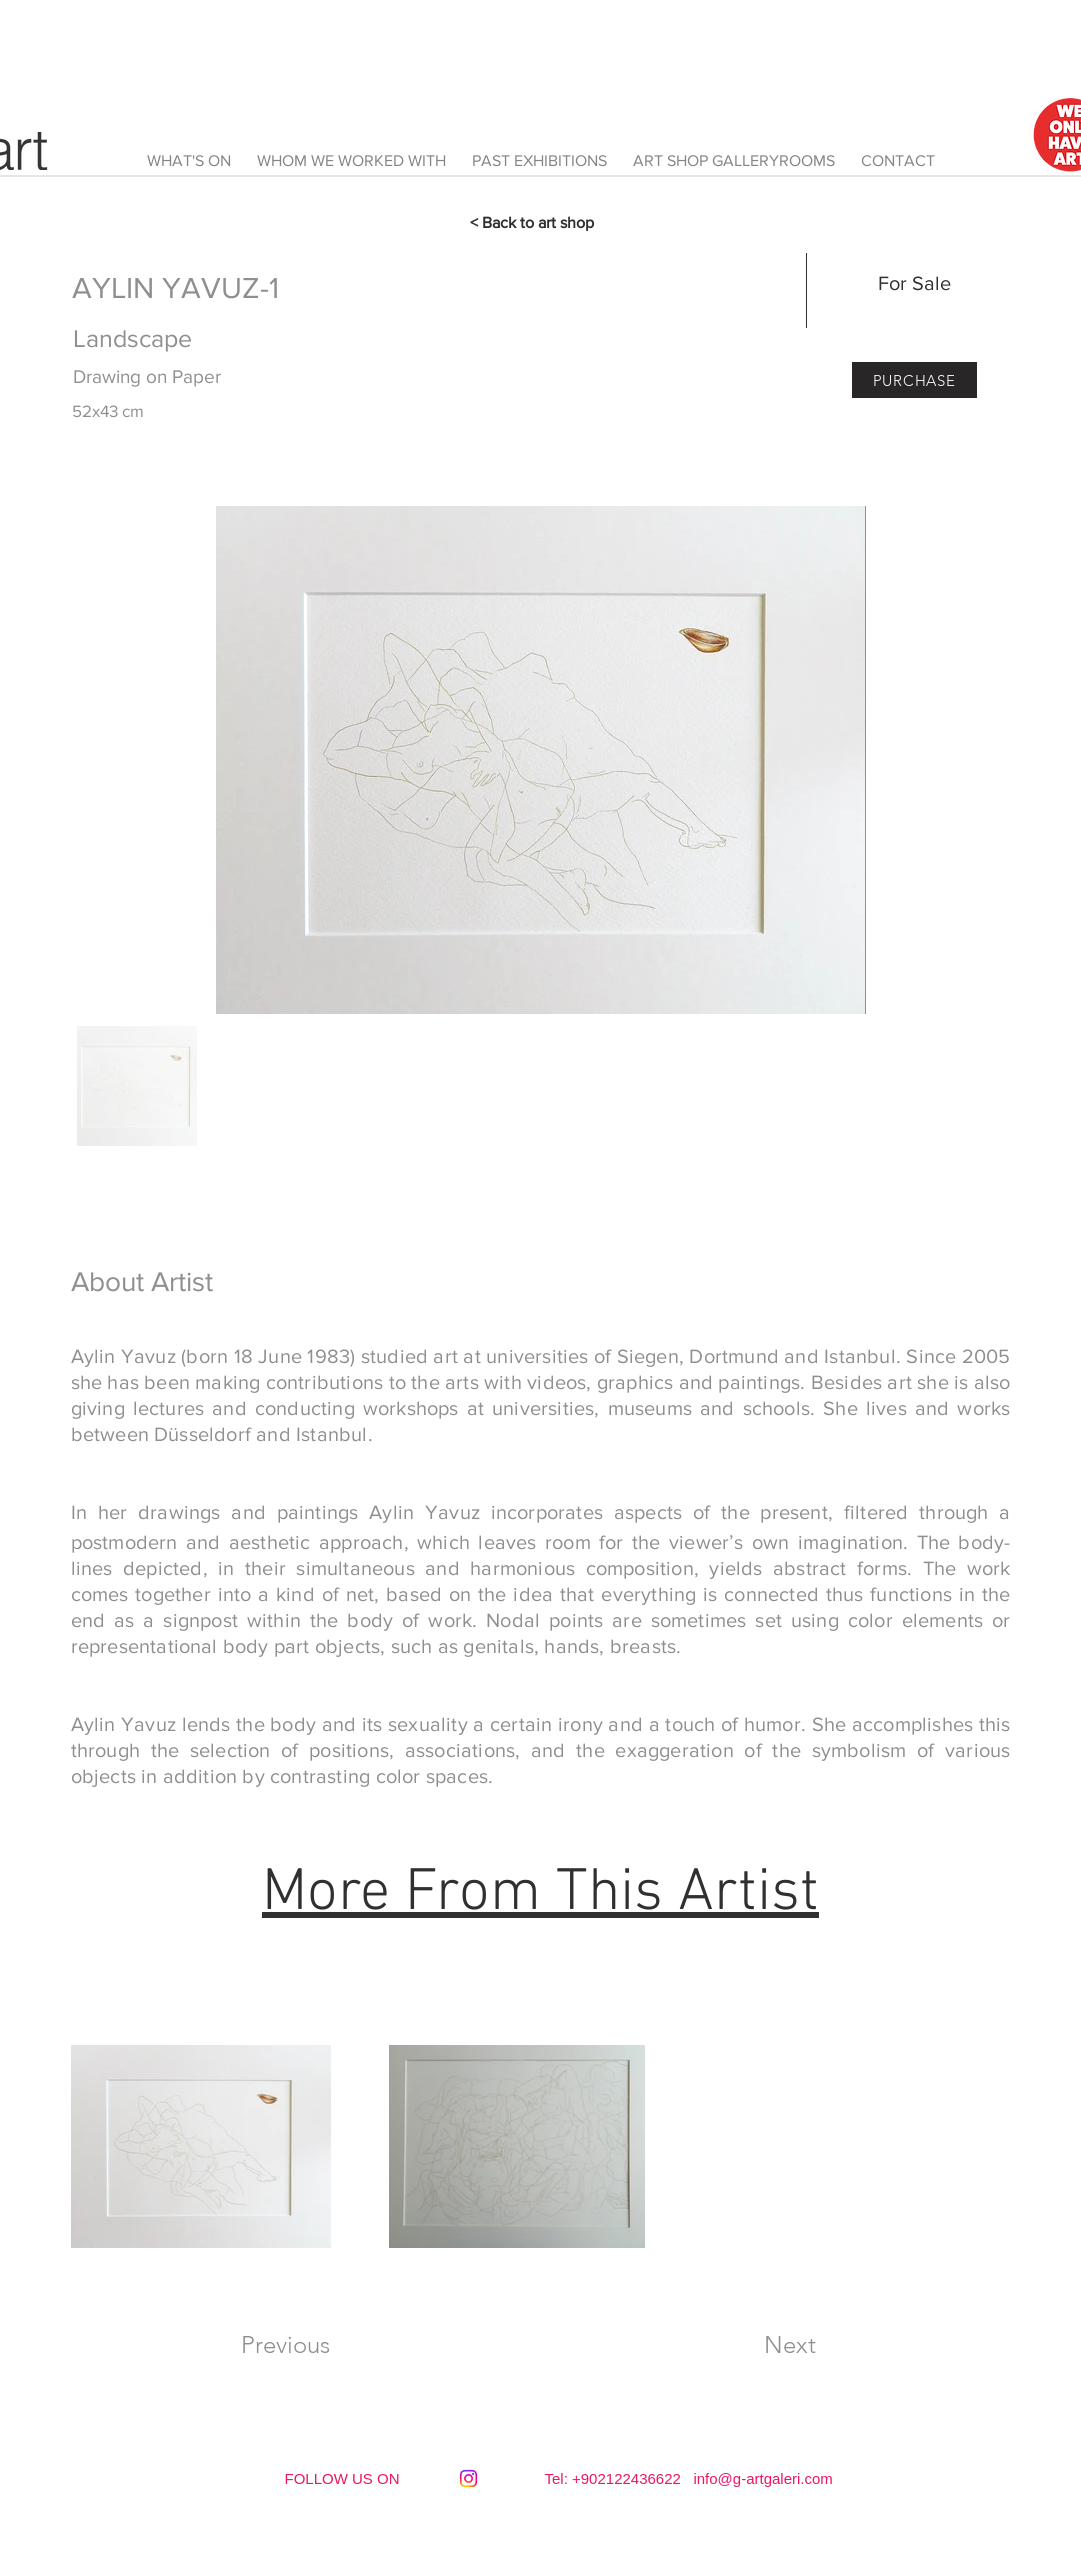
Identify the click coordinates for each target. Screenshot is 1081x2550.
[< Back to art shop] (541, 223)
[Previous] (286, 2345)
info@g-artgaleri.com (762, 2478)
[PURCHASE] (914, 380)
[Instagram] (468, 2478)
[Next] (790, 2345)
